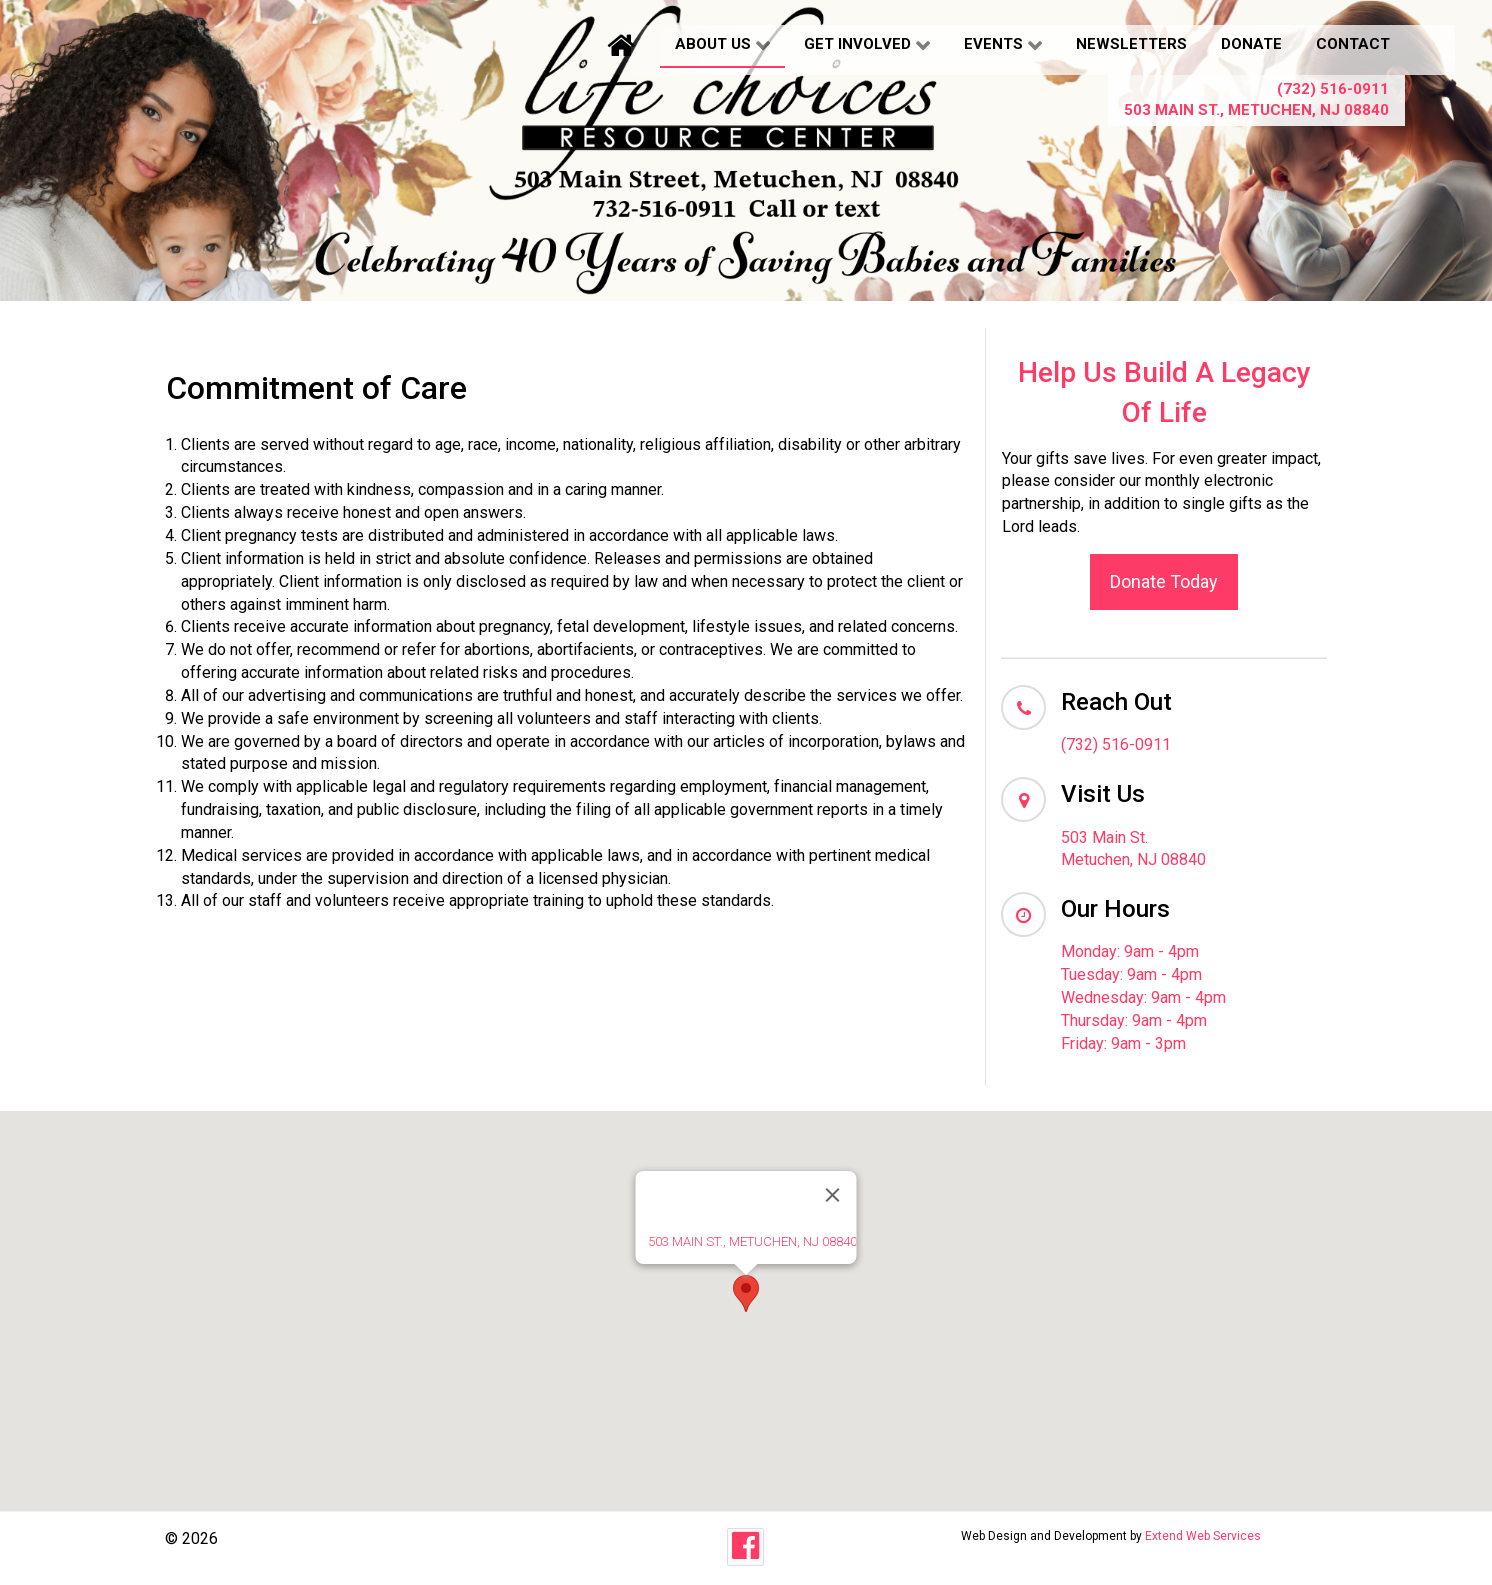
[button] (746, 1293)
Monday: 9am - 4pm (1130, 951)
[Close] (833, 1195)
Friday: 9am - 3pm (1123, 1043)
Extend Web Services (1203, 1536)
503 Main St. (1104, 837)
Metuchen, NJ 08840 (1133, 859)
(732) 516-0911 (1333, 89)
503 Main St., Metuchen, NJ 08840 (1256, 110)
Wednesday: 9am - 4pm (1143, 997)
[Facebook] (745, 1547)
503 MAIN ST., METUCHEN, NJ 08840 (752, 1241)
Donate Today (1164, 581)
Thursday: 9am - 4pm (1134, 1020)
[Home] (624, 45)
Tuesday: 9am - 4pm (1131, 974)
